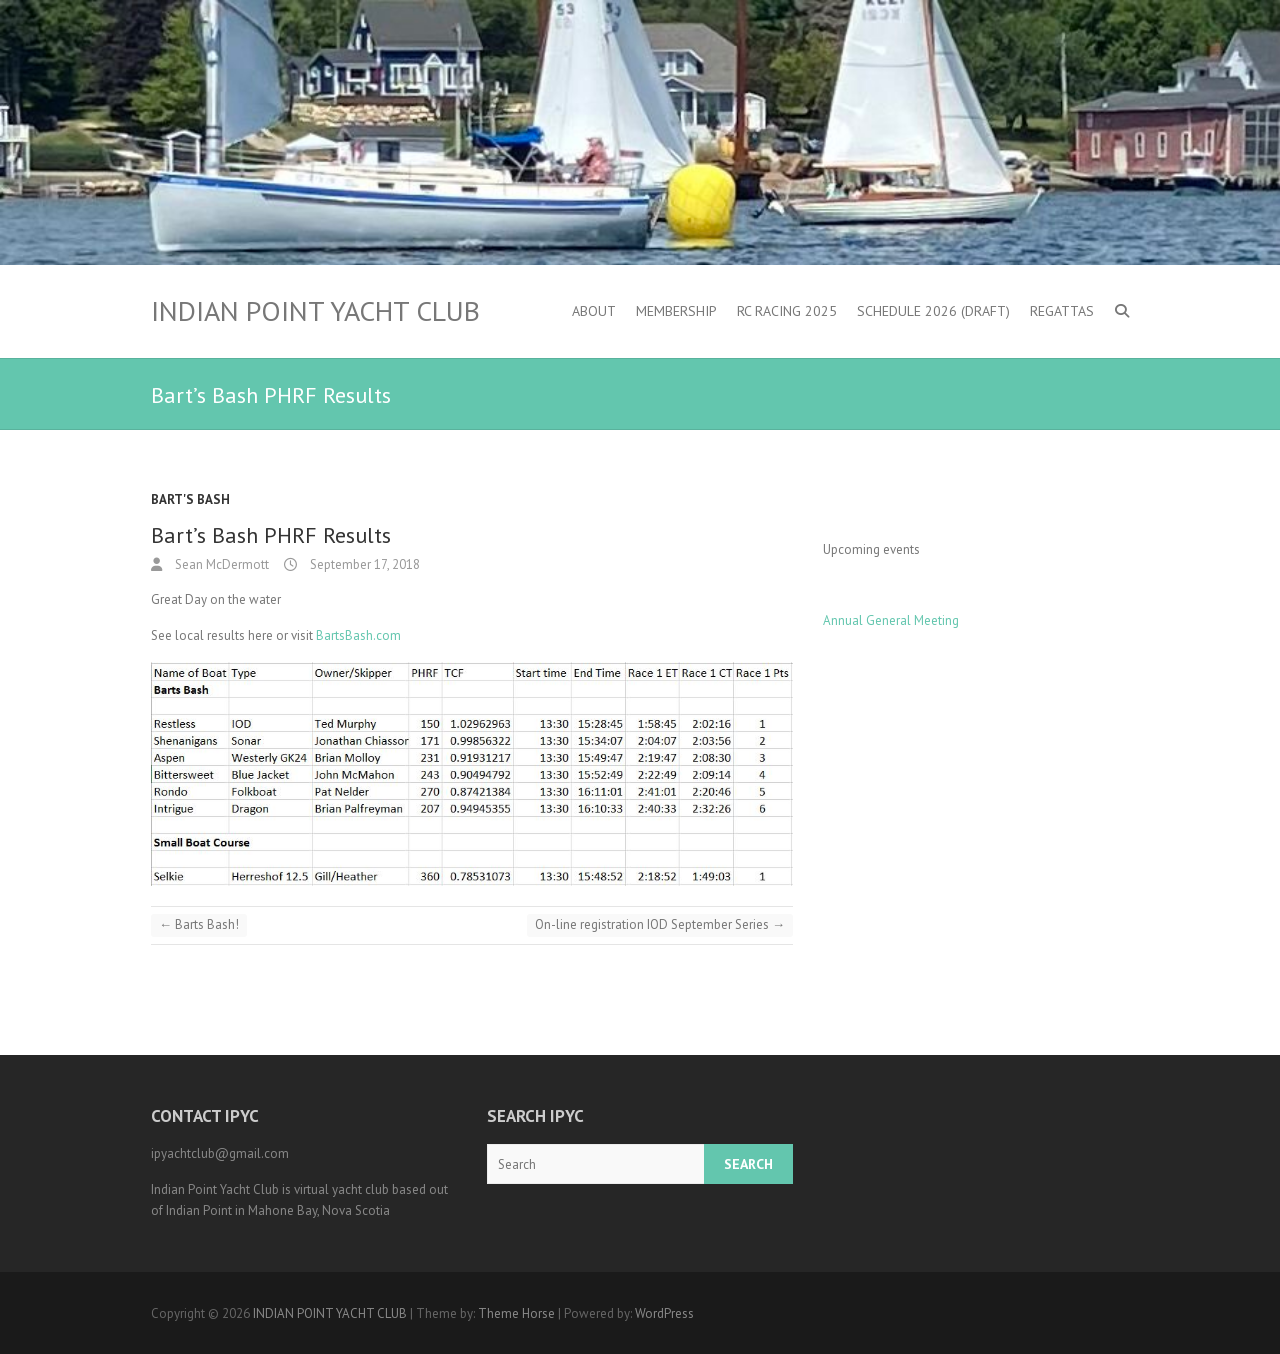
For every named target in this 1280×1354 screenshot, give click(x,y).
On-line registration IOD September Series (660, 924)
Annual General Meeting (891, 620)
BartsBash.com (358, 635)
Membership (676, 311)
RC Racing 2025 (787, 311)
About (594, 311)
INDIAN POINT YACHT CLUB (315, 311)
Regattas (1062, 311)
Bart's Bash (190, 499)
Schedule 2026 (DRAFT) (933, 311)
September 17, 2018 (363, 564)
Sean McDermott (220, 564)
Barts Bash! (199, 924)
